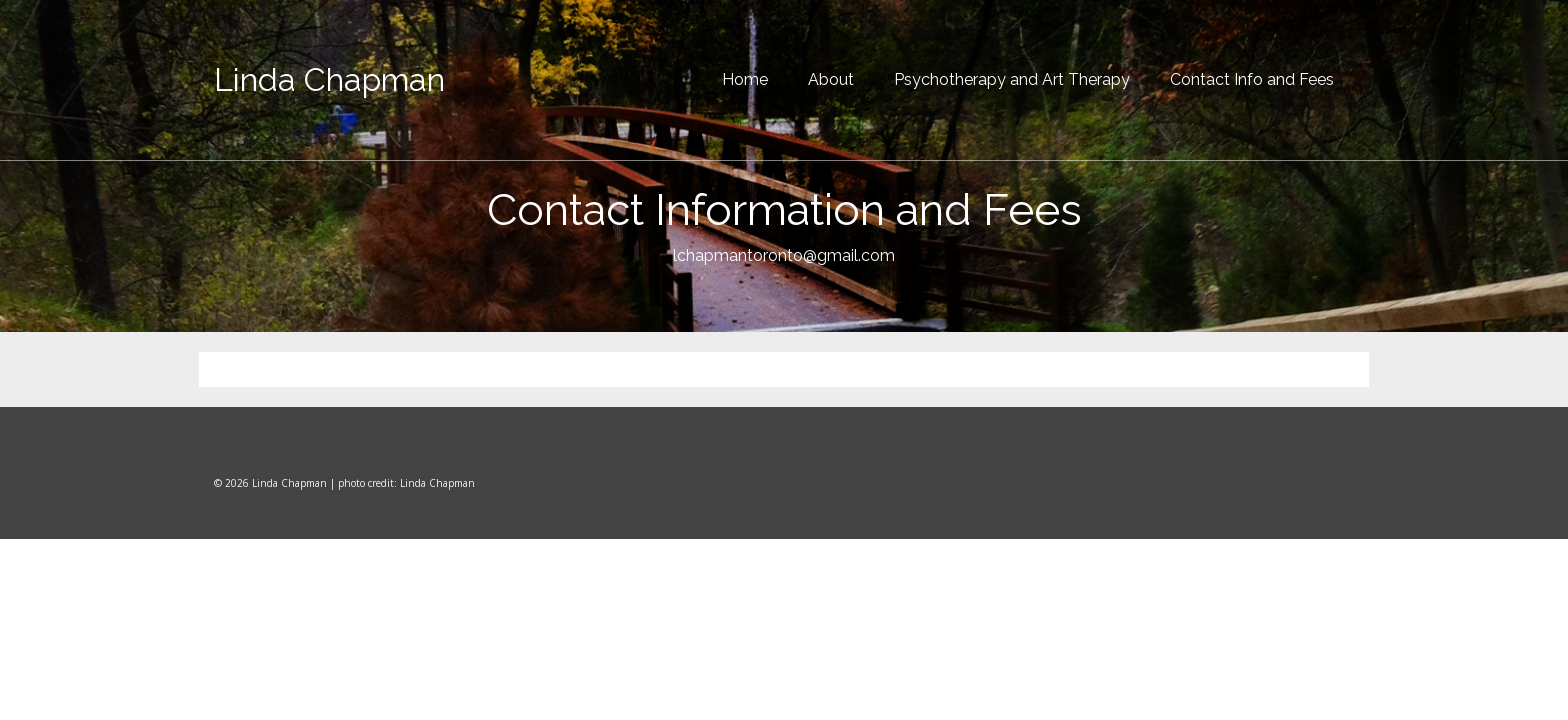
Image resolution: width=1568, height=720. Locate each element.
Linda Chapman (329, 79)
